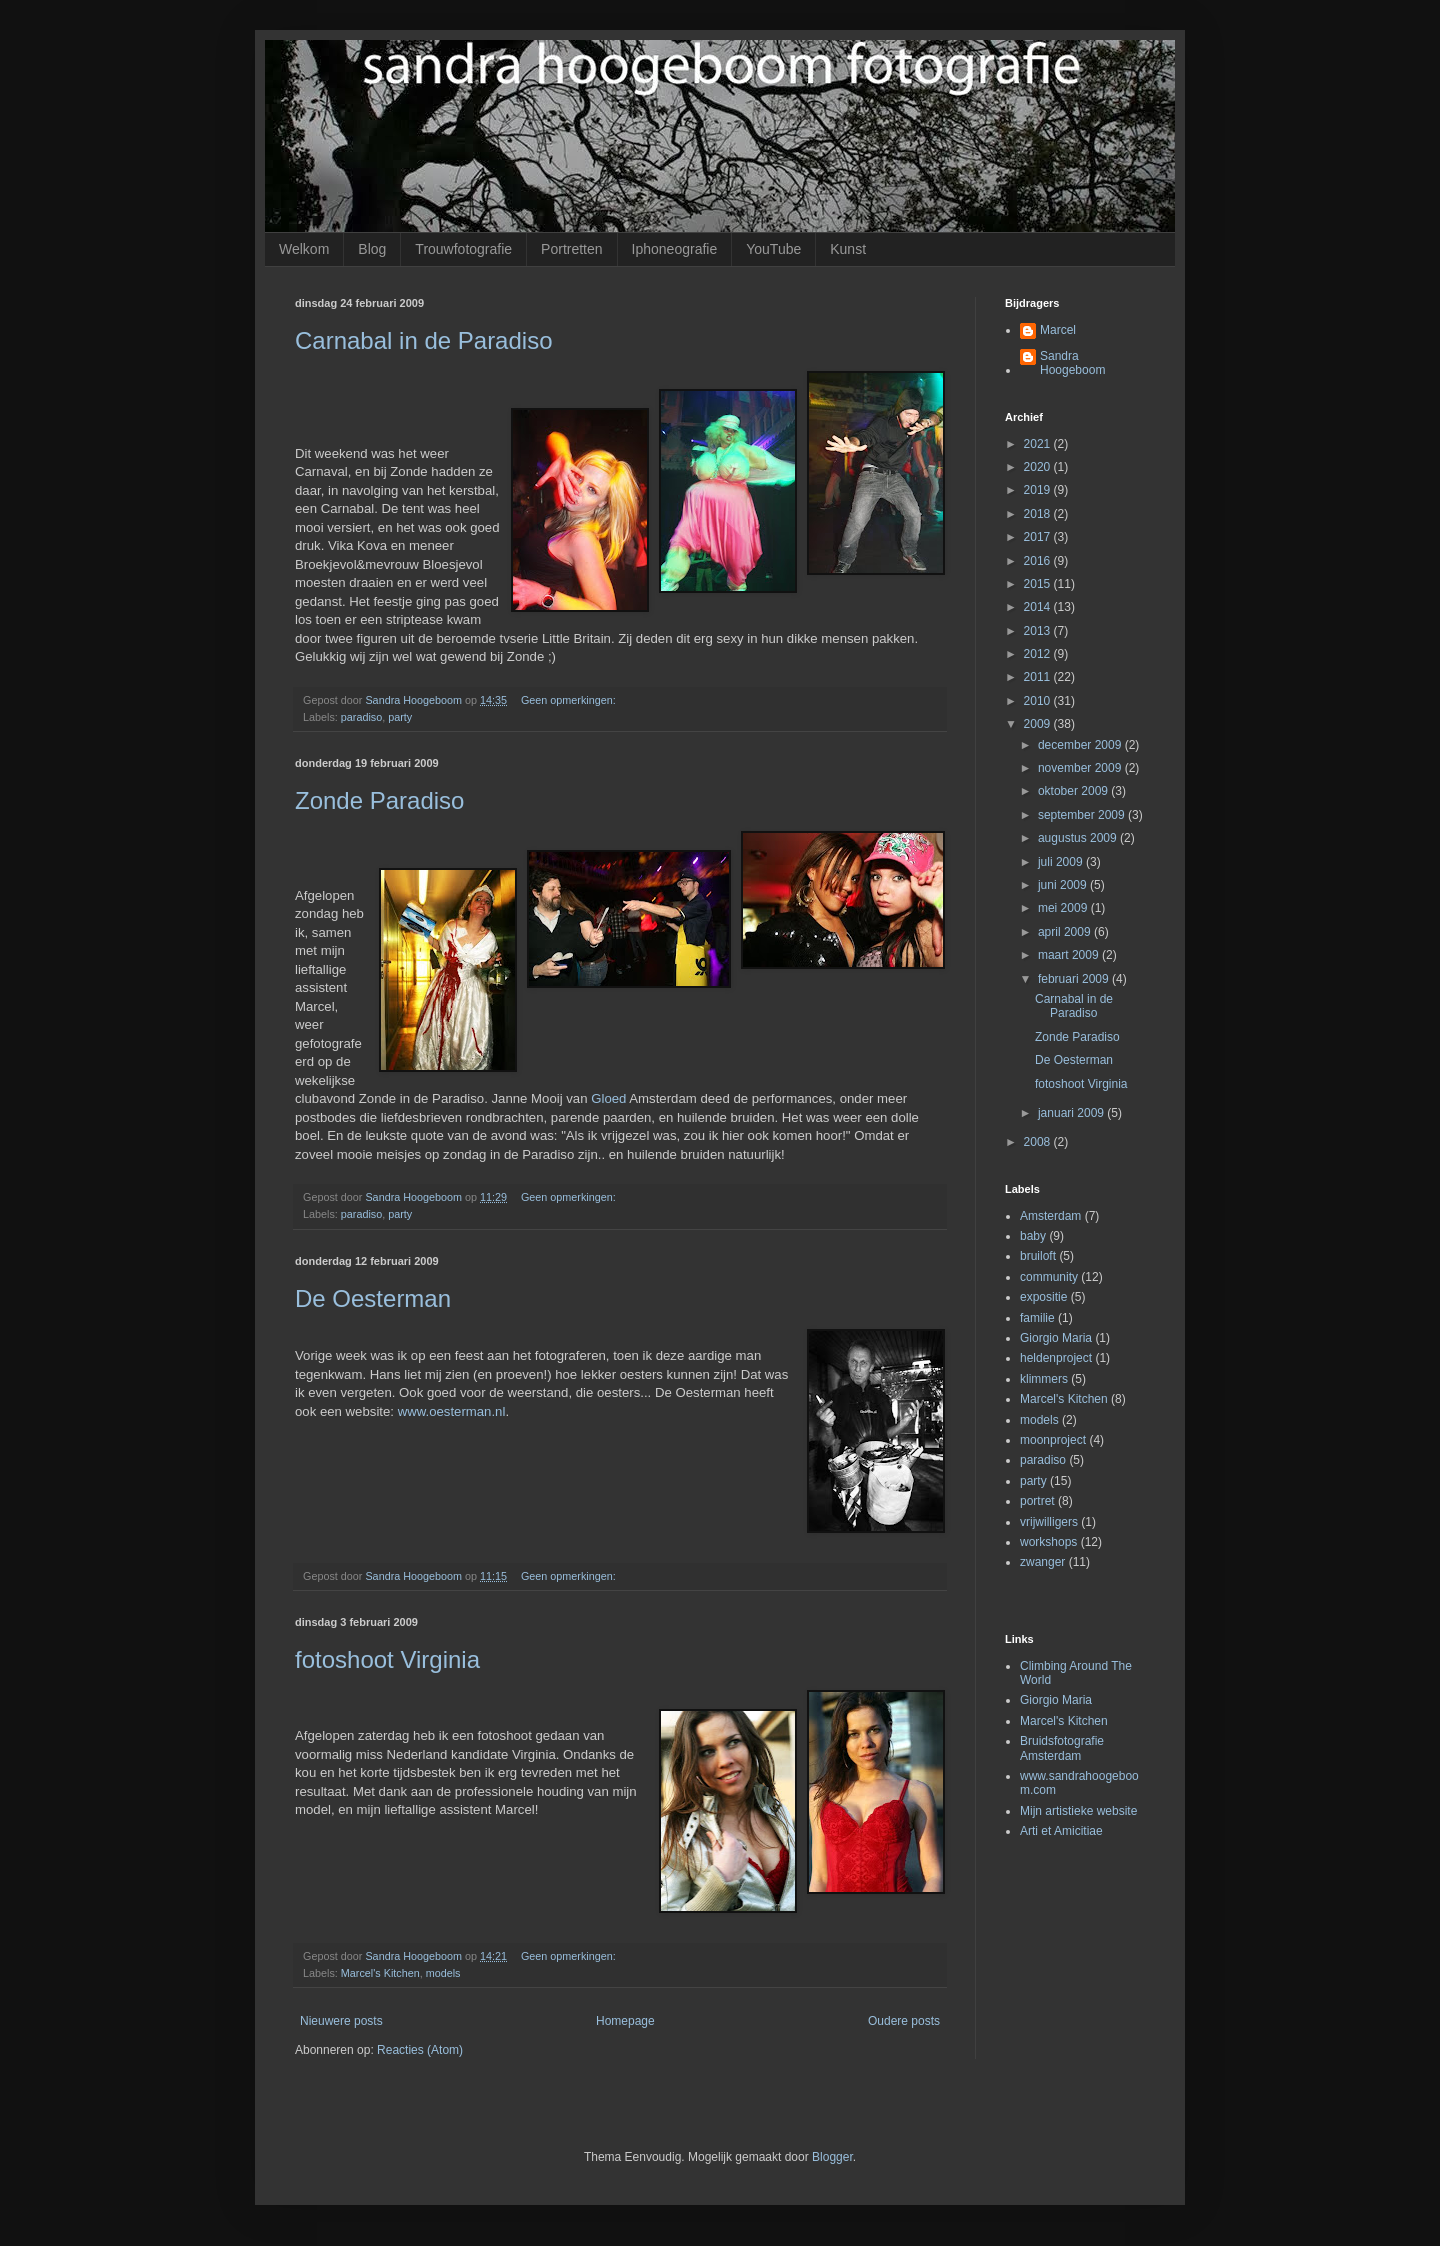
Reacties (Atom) (420, 2050)
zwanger (1042, 1562)
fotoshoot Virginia (387, 1659)
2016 (1039, 561)
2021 (1039, 444)
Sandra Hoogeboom (1072, 363)
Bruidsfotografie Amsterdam (1062, 1748)
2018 (1039, 514)
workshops (1048, 1542)
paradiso (361, 717)
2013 (1039, 631)
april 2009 (1066, 932)
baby (1033, 1236)
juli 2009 (1062, 862)
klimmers (1044, 1379)
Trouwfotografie (463, 249)
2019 (1039, 490)
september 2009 (1083, 815)
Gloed (608, 1098)
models (443, 1973)
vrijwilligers (1049, 1522)
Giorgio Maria (1056, 1338)
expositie (1043, 1297)
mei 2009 (1064, 908)
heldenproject (1056, 1358)
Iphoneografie (675, 249)
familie (1037, 1318)
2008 (1039, 1142)
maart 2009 (1070, 955)
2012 (1039, 654)
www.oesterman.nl (452, 1411)
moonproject (1053, 1440)
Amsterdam (1050, 1216)
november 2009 (1081, 768)
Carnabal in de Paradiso (424, 340)
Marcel (1058, 330)
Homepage (625, 2021)
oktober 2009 (1074, 791)
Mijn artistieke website (1078, 1811)
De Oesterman (373, 1298)
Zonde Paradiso (379, 800)
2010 (1039, 701)
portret (1037, 1501)
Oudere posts (904, 2021)
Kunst (848, 249)
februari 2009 (1075, 979)
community (1049, 1277)
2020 (1039, 467)
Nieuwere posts (341, 2021)
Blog (372, 249)
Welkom (304, 249)
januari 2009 (1072, 1113)
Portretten (571, 249)
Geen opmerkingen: (570, 700)
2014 (1039, 607)
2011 (1039, 677)
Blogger (832, 2157)
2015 (1039, 584)
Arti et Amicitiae (1061, 1831)
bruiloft (1038, 1256)
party (400, 717)
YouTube (773, 249)
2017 (1039, 537)
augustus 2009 (1079, 838)
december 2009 (1081, 745)
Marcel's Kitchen (380, 1973)
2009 (1039, 724)
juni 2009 (1064, 885)
